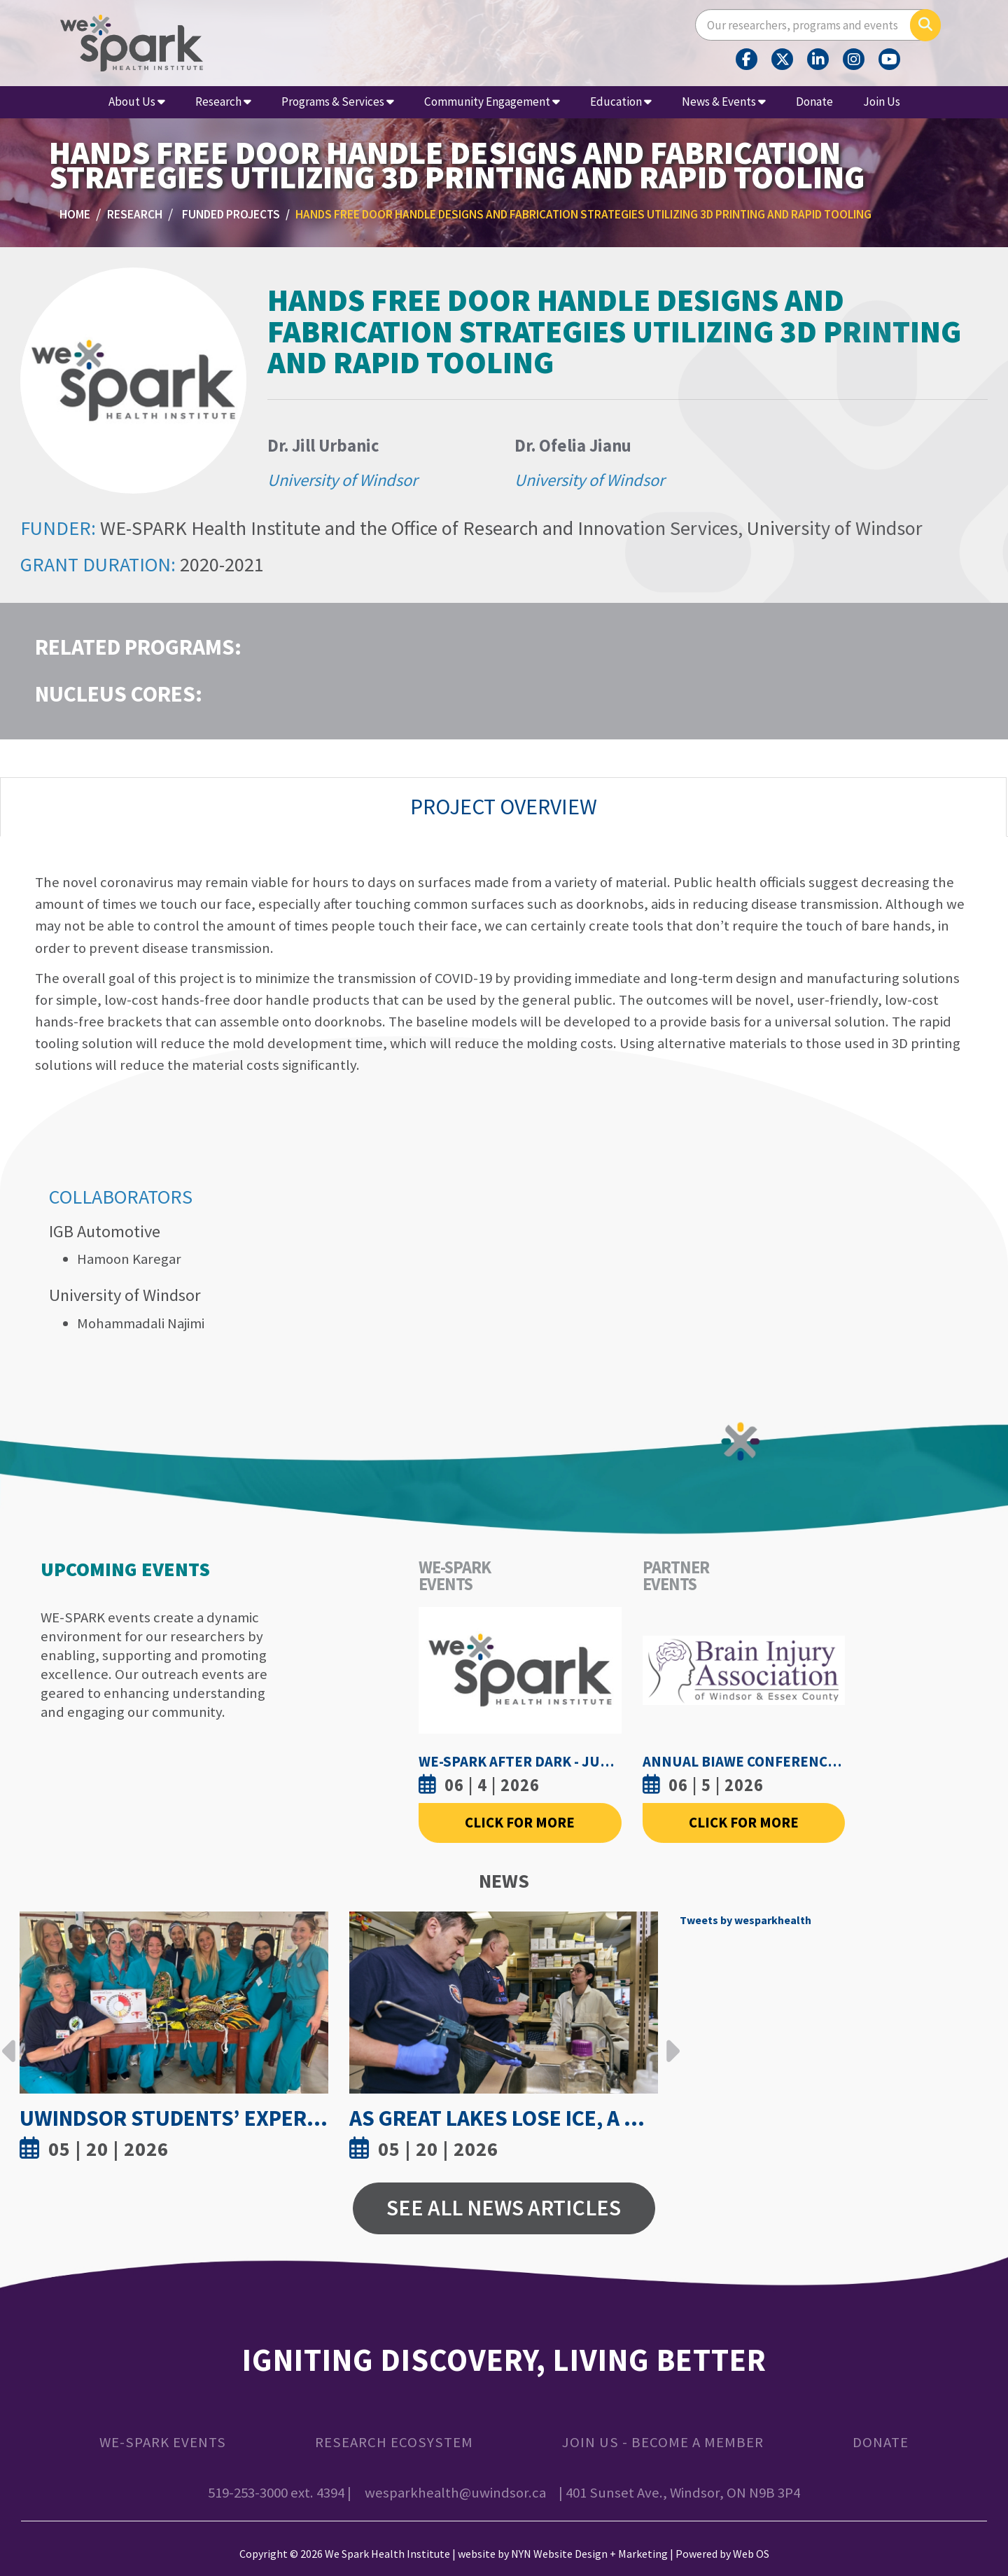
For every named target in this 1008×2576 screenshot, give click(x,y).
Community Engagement (492, 101)
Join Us (881, 101)
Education (621, 101)
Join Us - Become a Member (663, 2442)
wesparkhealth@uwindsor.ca (455, 2493)
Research (223, 101)
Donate (814, 101)
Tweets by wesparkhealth (745, 1920)
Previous (9, 2040)
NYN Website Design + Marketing (589, 2554)
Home (74, 214)
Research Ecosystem (394, 2442)
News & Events (724, 101)
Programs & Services (337, 101)
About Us (136, 101)
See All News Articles (503, 2208)
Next (669, 2040)
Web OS (751, 2554)
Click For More (520, 1822)
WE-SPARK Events (162, 2442)
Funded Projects (231, 214)
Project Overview (503, 807)
